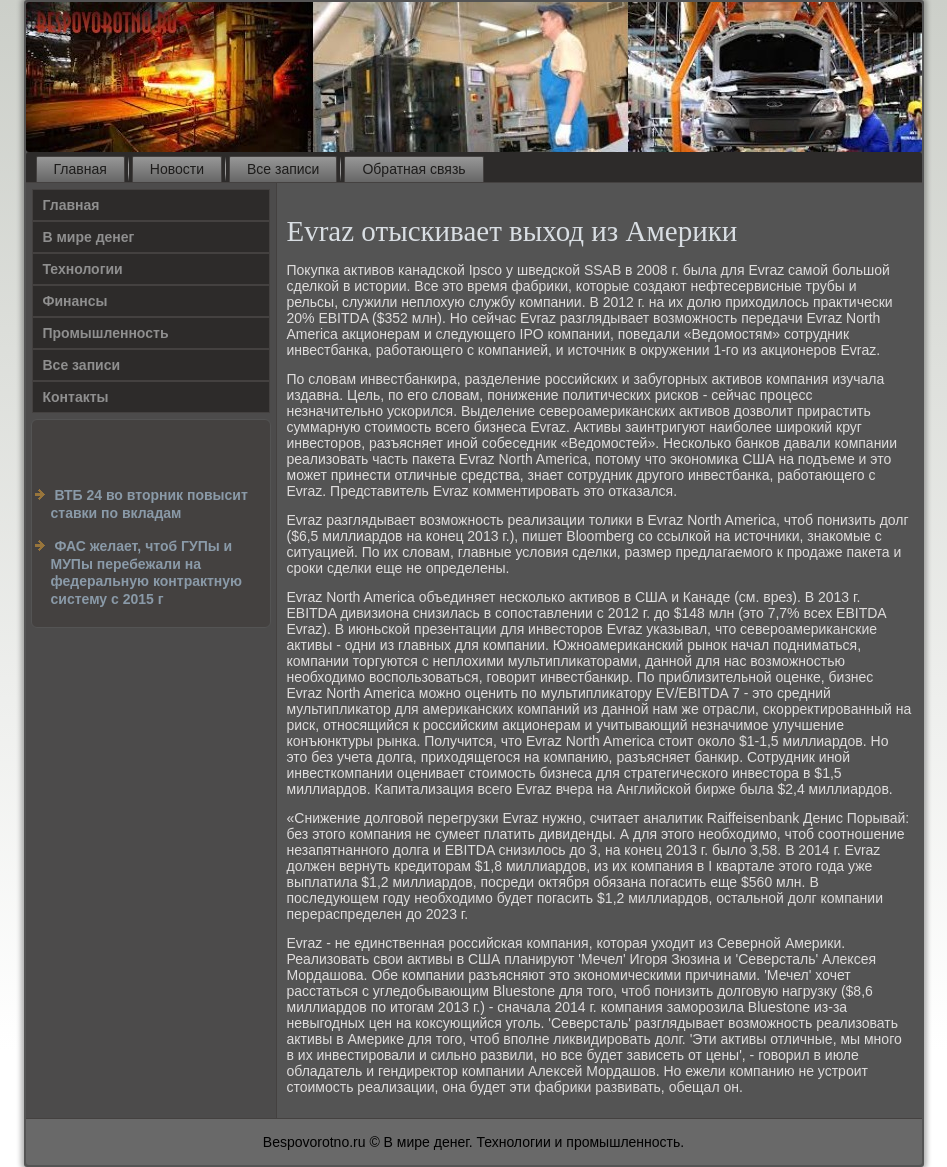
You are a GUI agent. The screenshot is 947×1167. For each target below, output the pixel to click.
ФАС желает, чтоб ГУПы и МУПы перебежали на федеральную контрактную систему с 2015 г (147, 572)
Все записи (283, 169)
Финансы (75, 301)
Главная (80, 169)
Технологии (83, 269)
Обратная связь (413, 169)
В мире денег (89, 237)
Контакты (76, 397)
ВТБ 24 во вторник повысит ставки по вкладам (149, 504)
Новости (177, 169)
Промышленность (106, 333)
